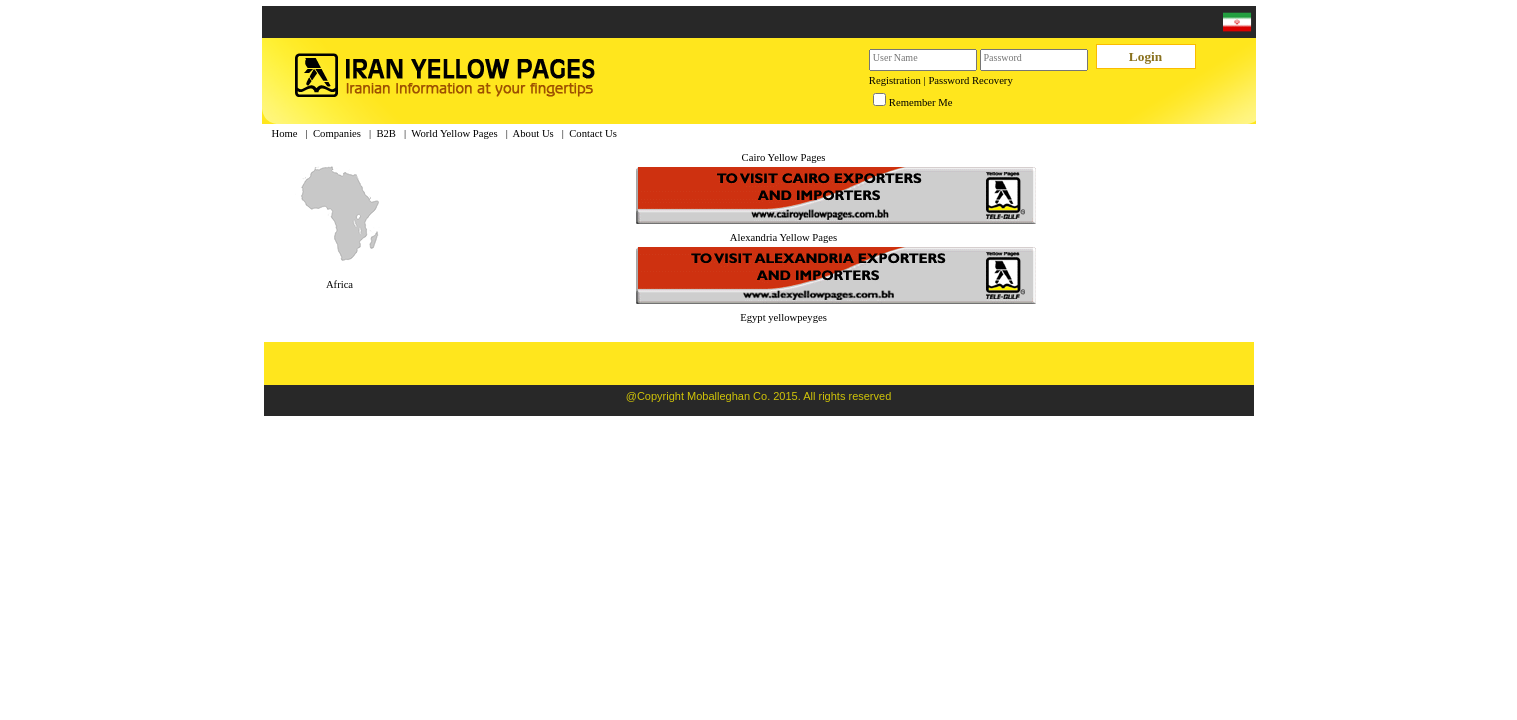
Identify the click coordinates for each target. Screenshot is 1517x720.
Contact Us (593, 133)
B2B (386, 133)
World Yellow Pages (454, 133)
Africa (339, 284)
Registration (895, 80)
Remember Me (921, 102)
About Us (533, 133)
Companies (337, 133)
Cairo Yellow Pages (784, 157)
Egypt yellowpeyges (783, 317)
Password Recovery (970, 80)
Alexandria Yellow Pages (783, 237)
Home (285, 133)
